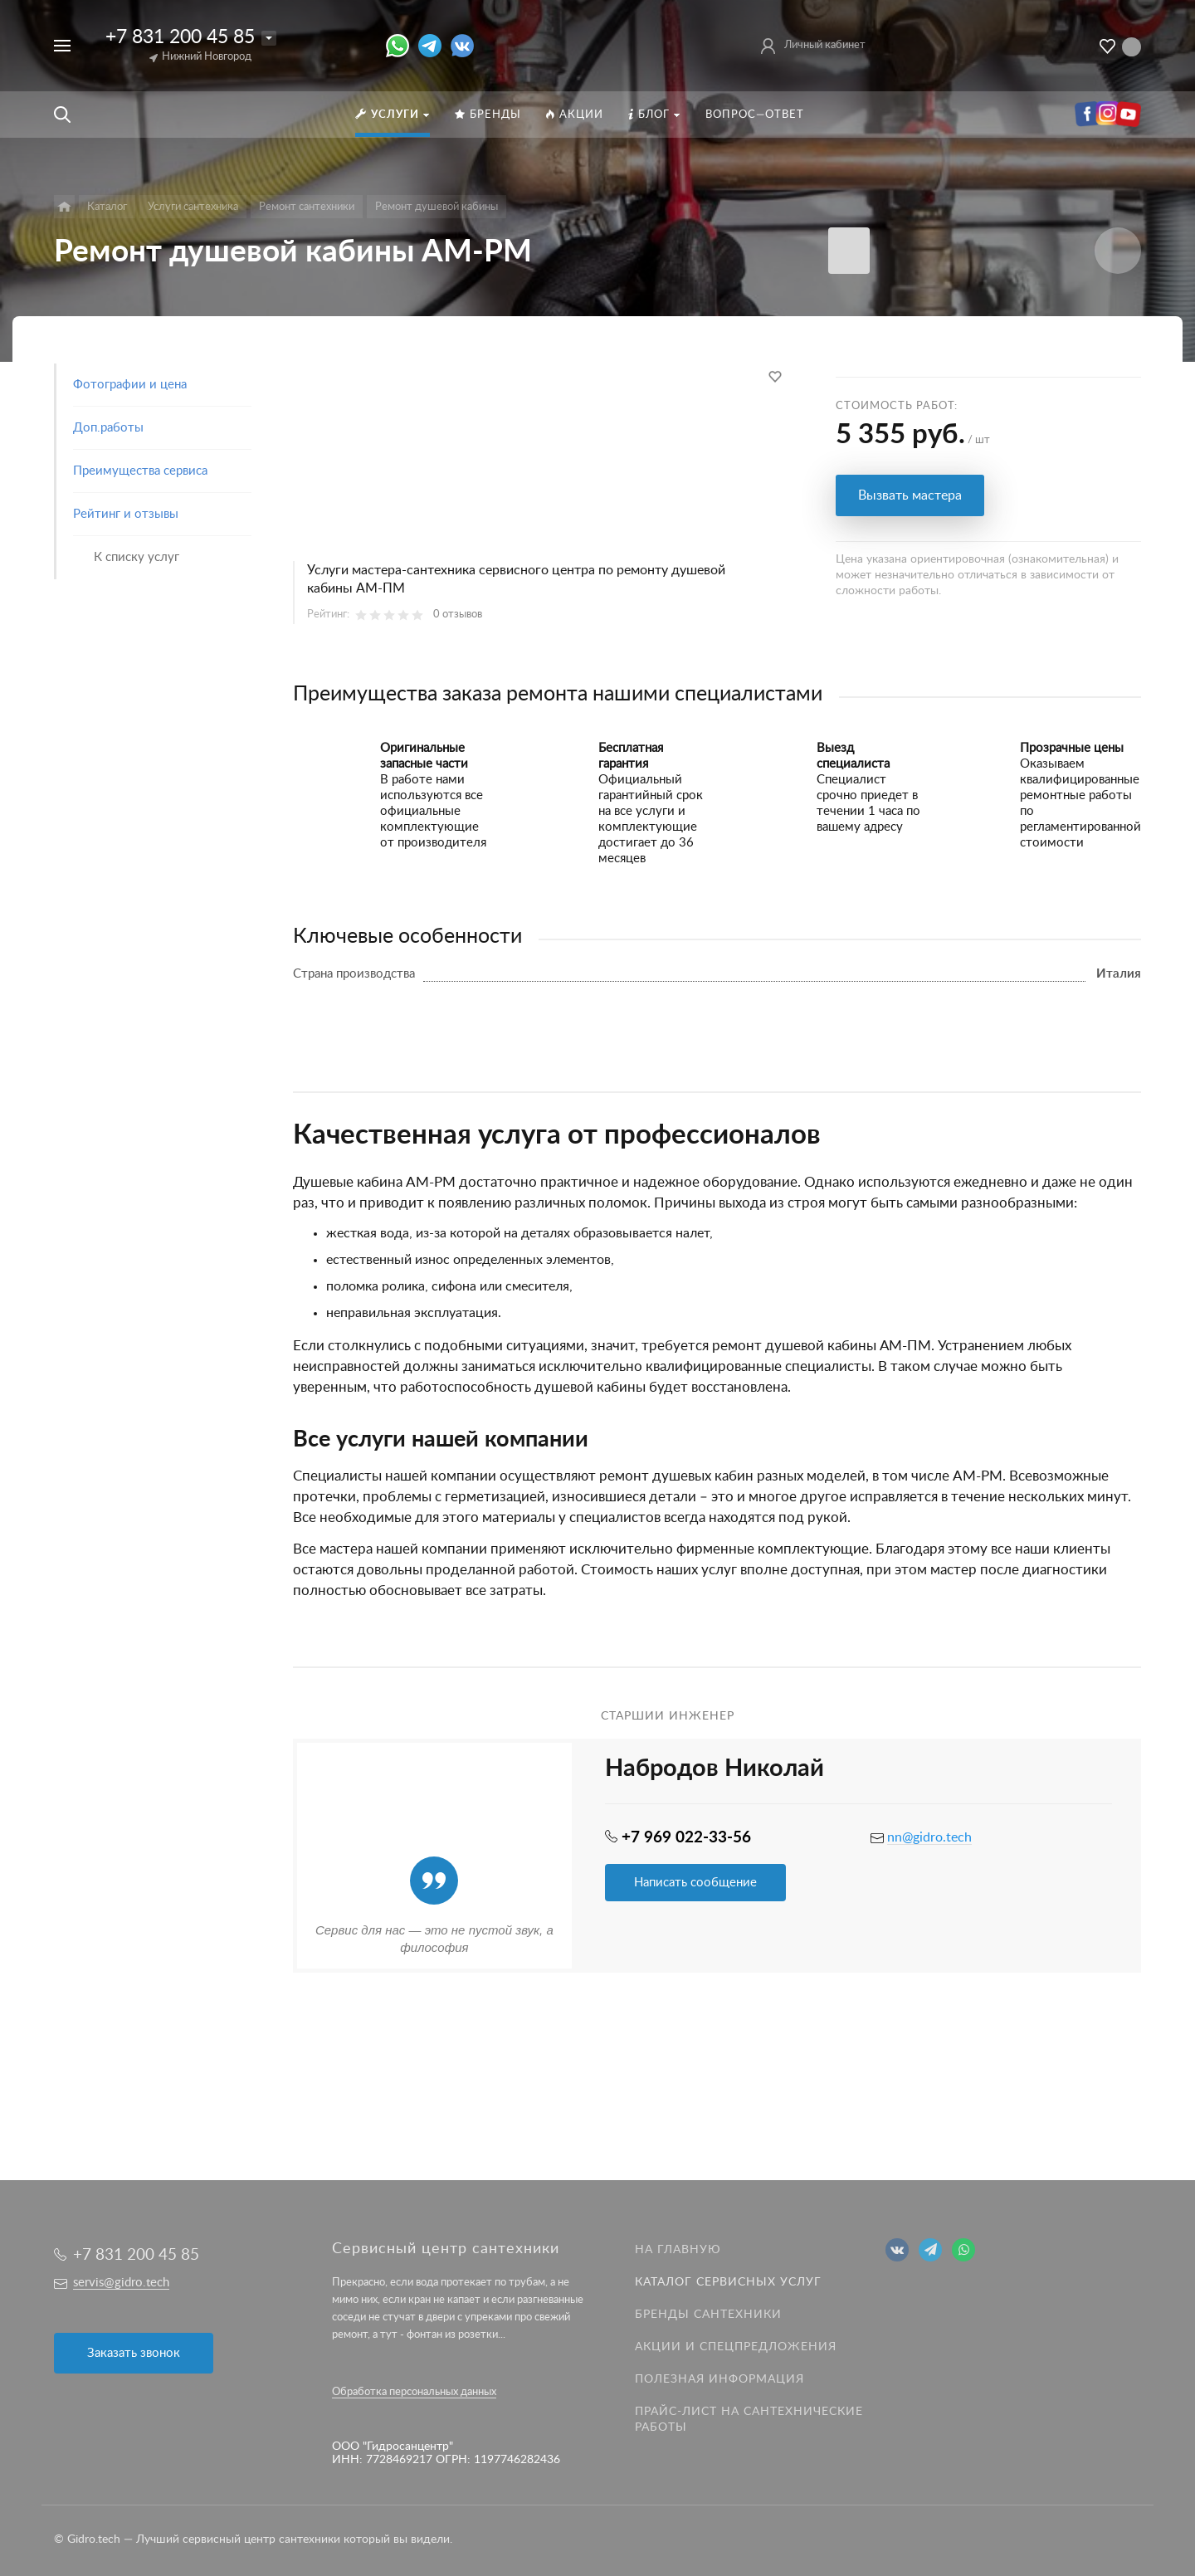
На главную (678, 2250)
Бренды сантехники (708, 2314)
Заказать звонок (133, 2353)
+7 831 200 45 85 (180, 36)
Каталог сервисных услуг (728, 2282)
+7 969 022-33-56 (686, 1838)
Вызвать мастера (910, 495)
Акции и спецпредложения (735, 2347)
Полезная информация (719, 2379)
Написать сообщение (695, 1882)
